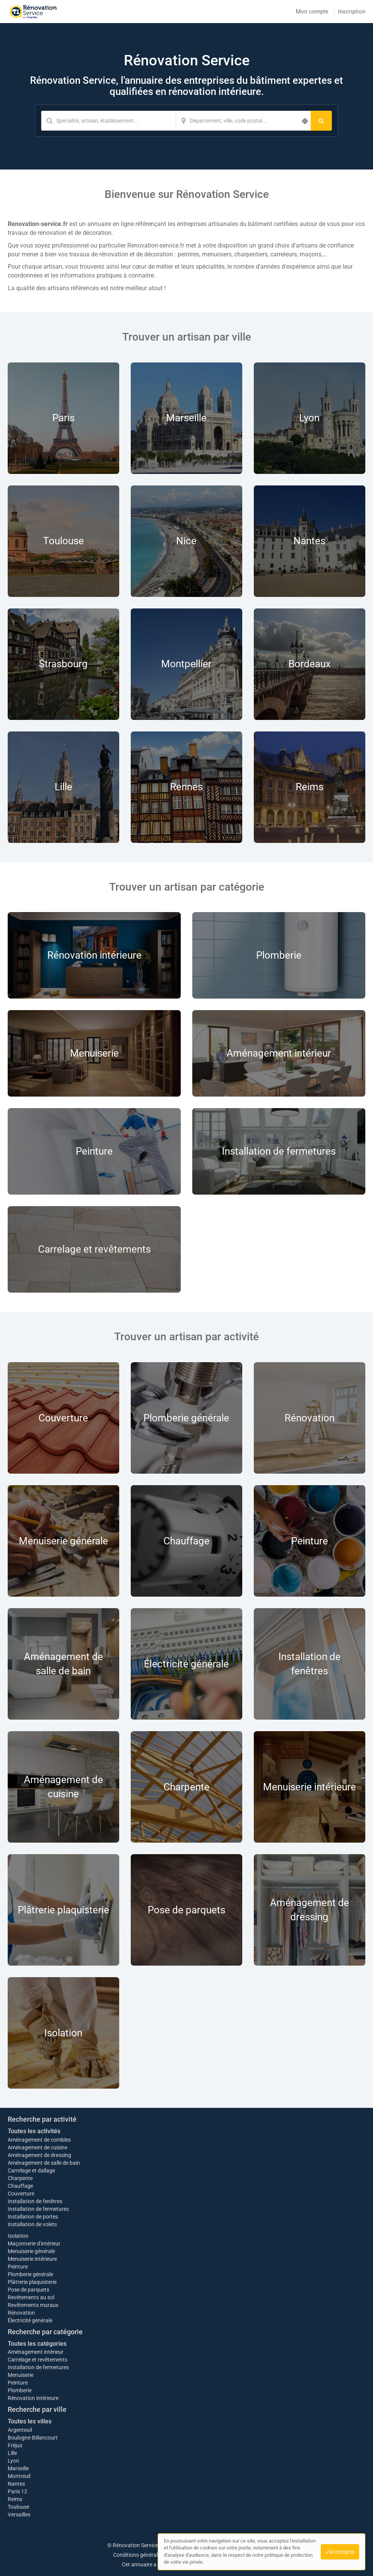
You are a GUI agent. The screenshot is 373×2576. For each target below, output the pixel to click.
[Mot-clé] (108, 121)
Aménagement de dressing (39, 2155)
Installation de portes (33, 2217)
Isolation (18, 2236)
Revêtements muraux (33, 2305)
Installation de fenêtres (35, 2201)
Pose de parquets (28, 2290)
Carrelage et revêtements (37, 2360)
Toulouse (18, 2507)
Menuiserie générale (31, 2251)
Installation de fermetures (38, 2209)
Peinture (18, 2267)
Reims (15, 2499)
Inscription (351, 11)
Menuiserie (20, 2375)
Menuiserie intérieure (32, 2259)
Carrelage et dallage (31, 2170)
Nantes (16, 2484)
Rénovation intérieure (33, 2398)
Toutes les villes (30, 2421)
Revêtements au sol (31, 2297)
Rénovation (21, 2313)
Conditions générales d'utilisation (152, 2555)
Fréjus (15, 2445)
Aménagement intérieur (35, 2352)
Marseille (18, 2468)
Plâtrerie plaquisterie (32, 2282)
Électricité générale (30, 2320)
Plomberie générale (30, 2274)
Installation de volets (32, 2224)
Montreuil (19, 2476)
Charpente (20, 2178)
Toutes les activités (34, 2131)
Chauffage (20, 2186)
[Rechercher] (321, 121)
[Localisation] (243, 121)
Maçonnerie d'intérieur (34, 2243)
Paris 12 (17, 2491)
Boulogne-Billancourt (33, 2438)
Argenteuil (20, 2430)
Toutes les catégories (37, 2343)
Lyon (13, 2461)
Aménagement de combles (39, 2140)
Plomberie (20, 2390)
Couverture (21, 2193)
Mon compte (312, 11)
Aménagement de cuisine (37, 2147)
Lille (12, 2453)
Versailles (19, 2514)
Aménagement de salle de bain (44, 2163)
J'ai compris (340, 2552)
